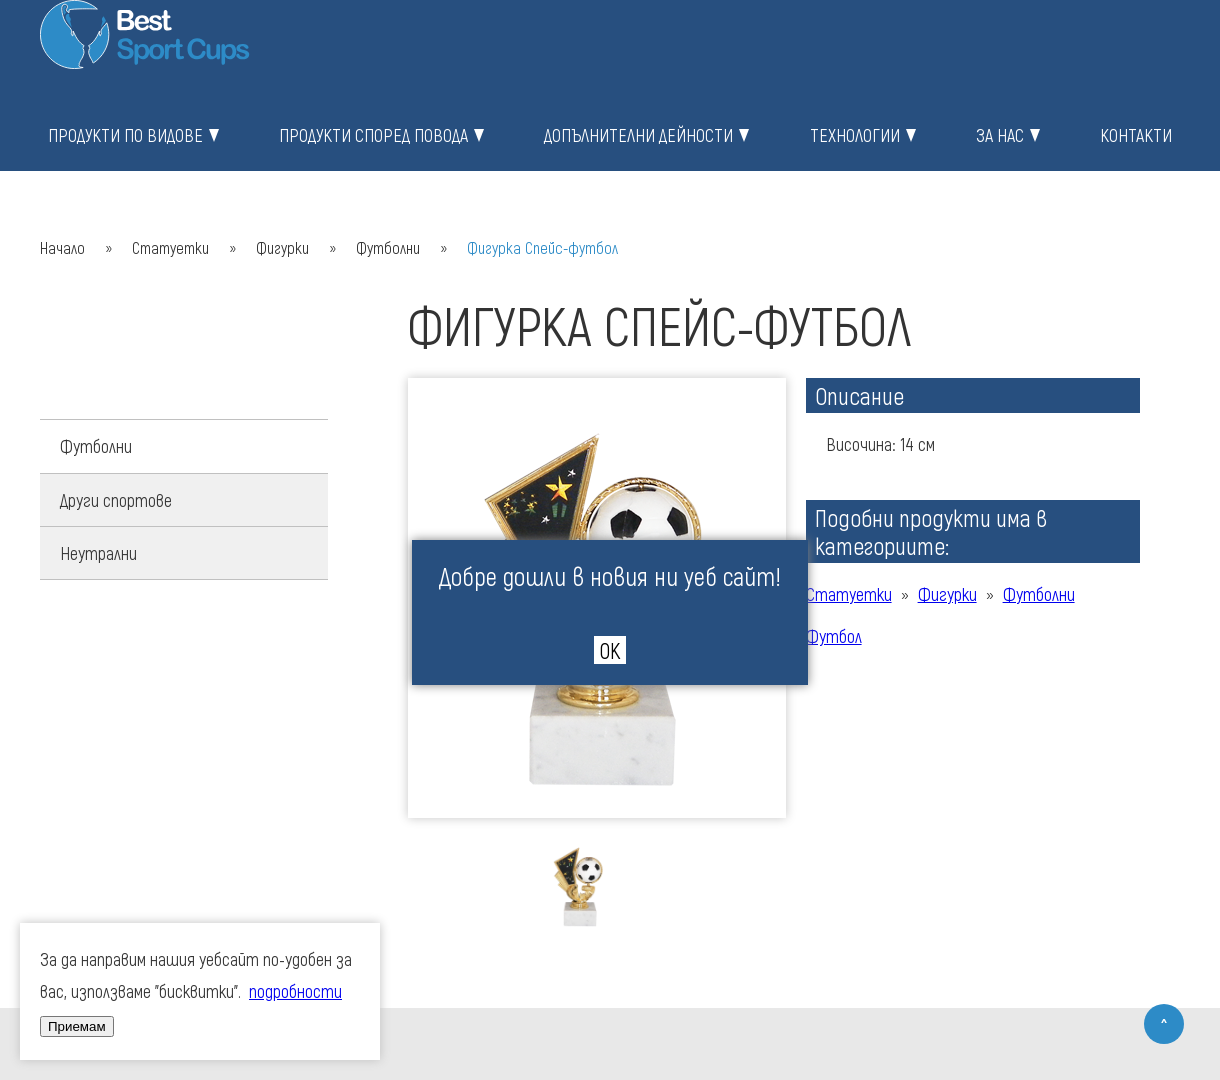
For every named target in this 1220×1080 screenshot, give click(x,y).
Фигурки (282, 247)
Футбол (834, 636)
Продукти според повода (373, 135)
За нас (1000, 135)
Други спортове (116, 500)
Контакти (1136, 135)
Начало (62, 247)
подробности (295, 991)
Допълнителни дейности (638, 135)
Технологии (855, 135)
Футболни (388, 247)
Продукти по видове (125, 135)
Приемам (77, 1026)
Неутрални (98, 553)
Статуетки (170, 247)
